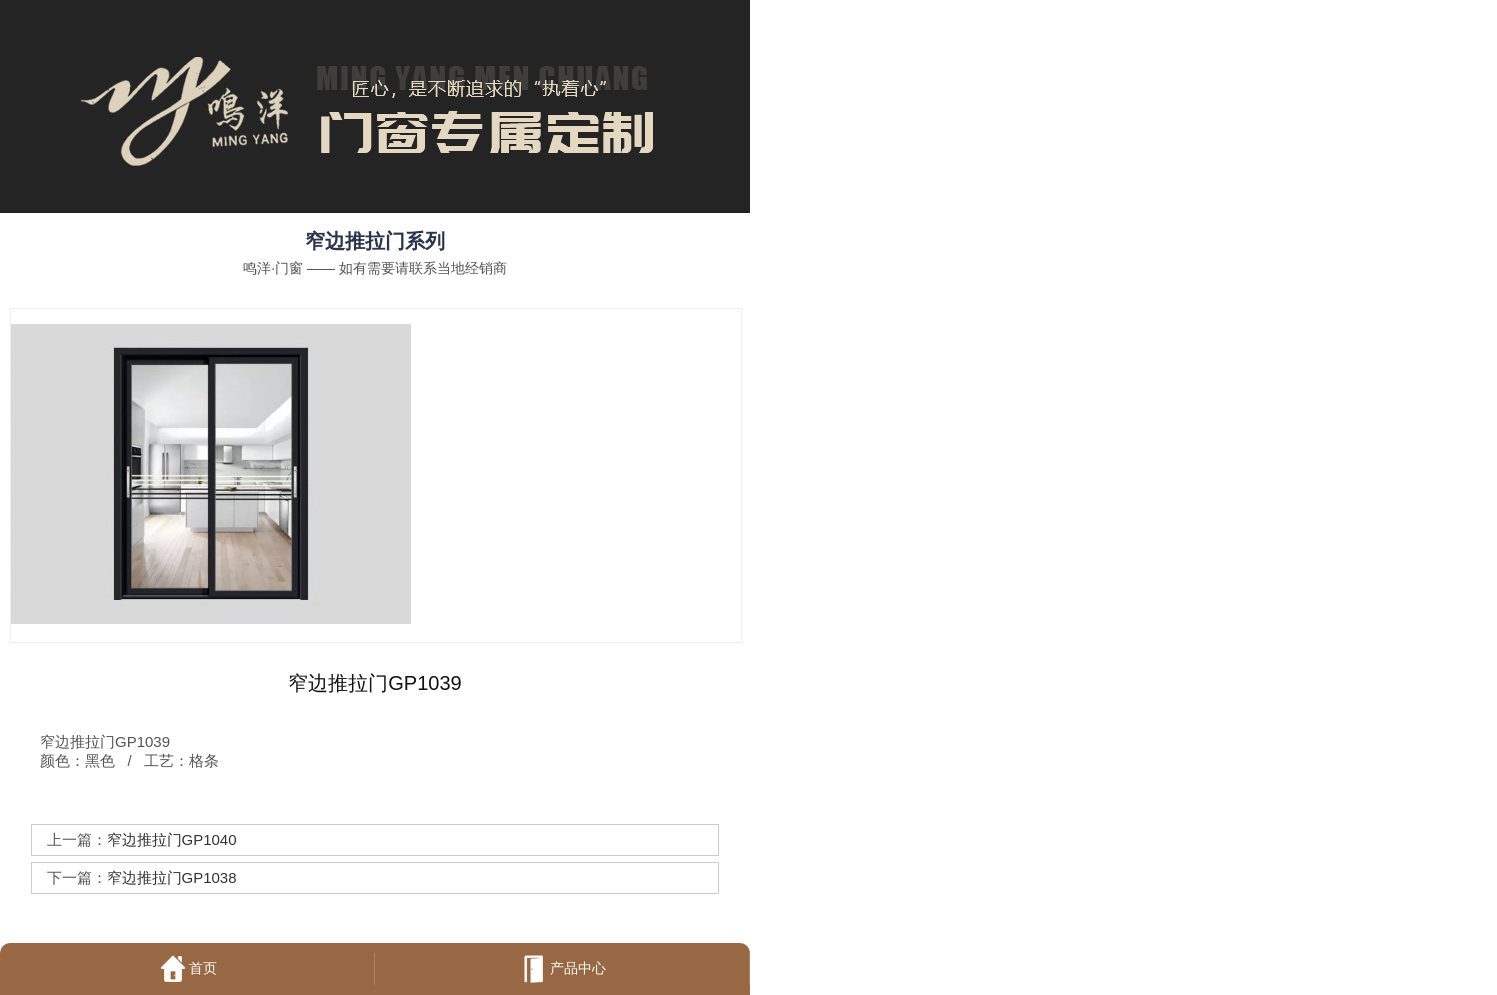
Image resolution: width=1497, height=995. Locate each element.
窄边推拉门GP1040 (172, 839)
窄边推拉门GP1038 (172, 877)
